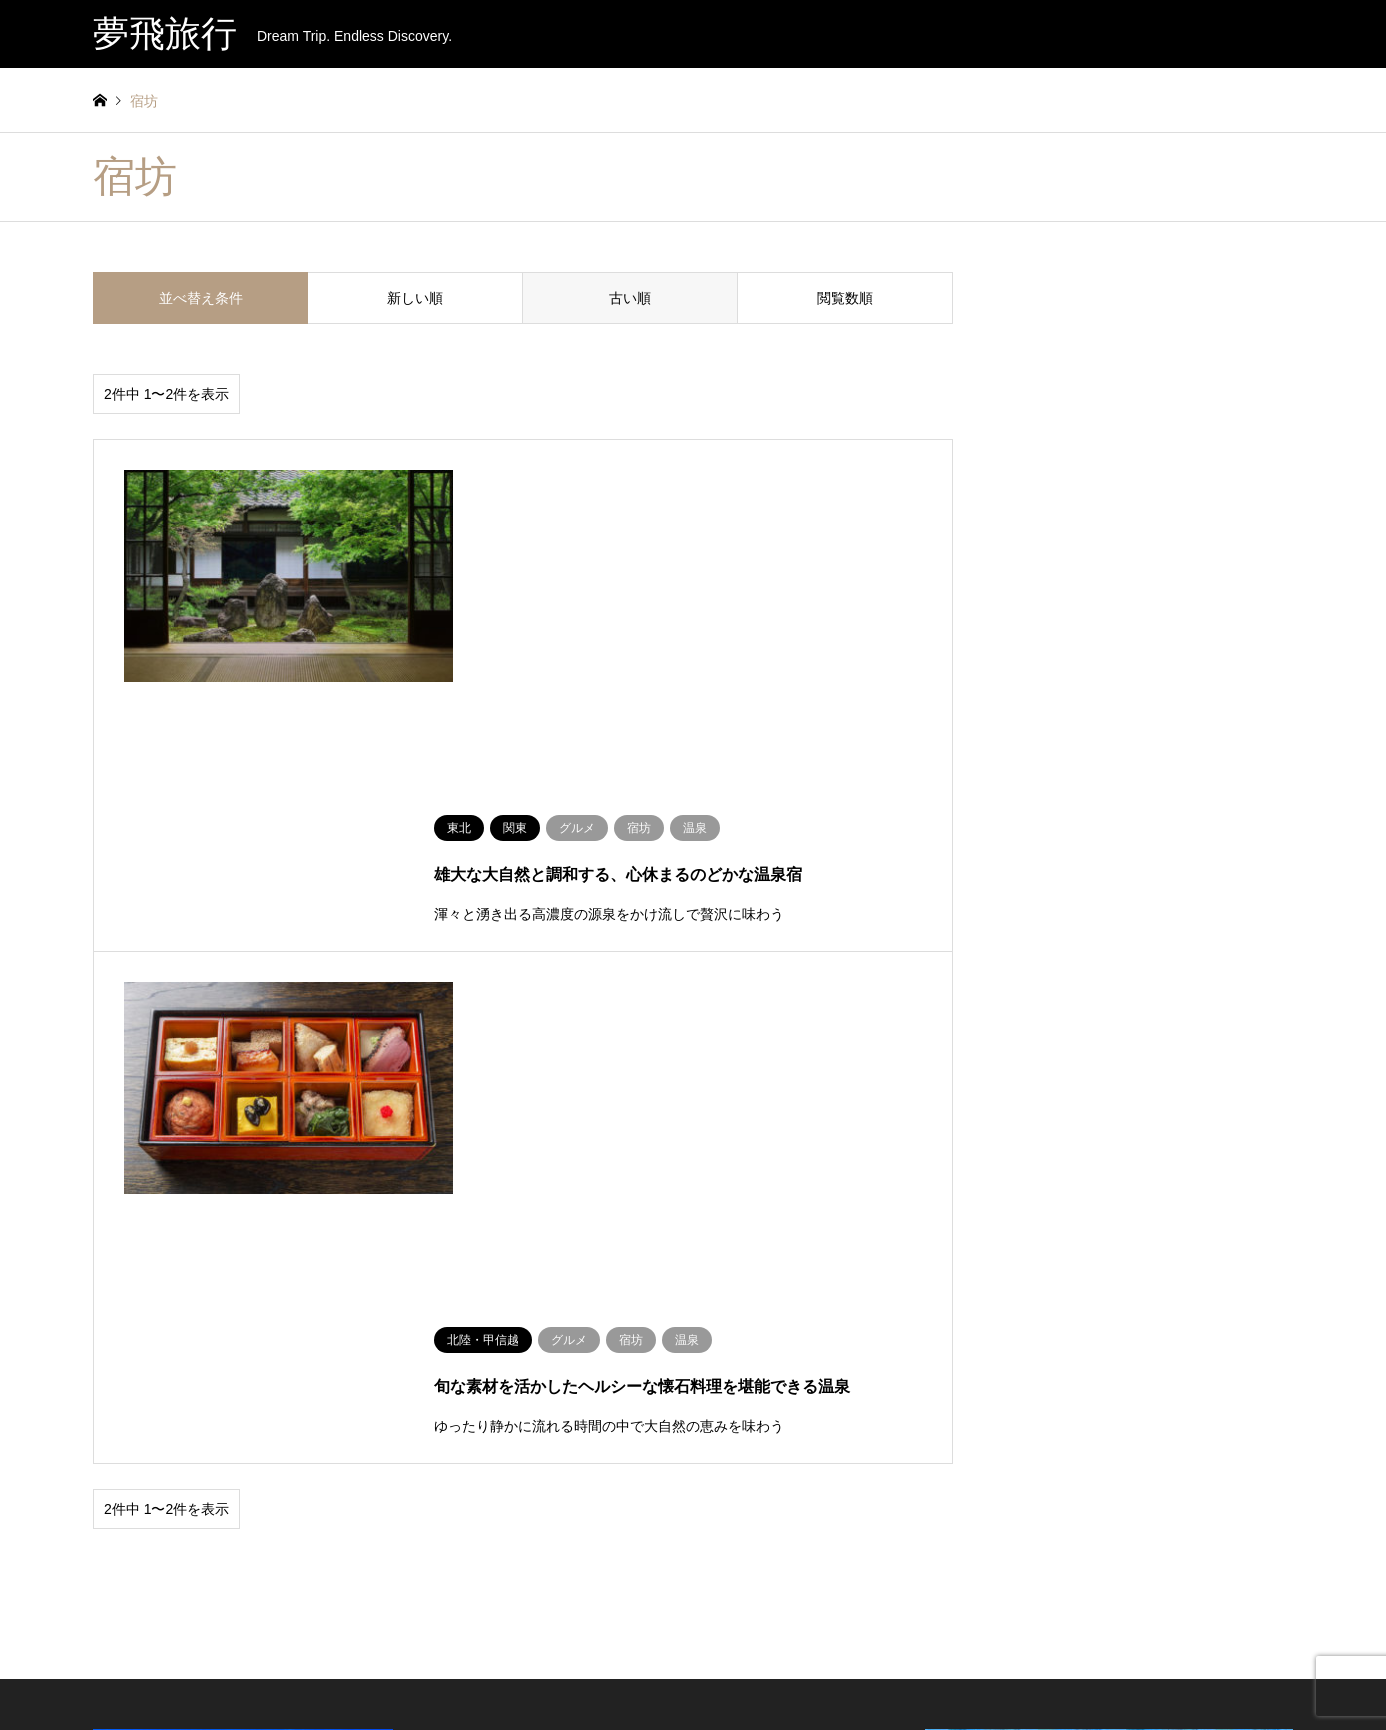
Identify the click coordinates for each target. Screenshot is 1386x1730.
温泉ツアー (538, 1240)
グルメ (740, 1269)
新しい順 (415, 298)
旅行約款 (719, 1674)
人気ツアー (528, 1201)
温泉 (734, 1240)
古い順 (630, 298)
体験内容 (736, 1201)
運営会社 (655, 1674)
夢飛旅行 (1154, 1646)
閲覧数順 (845, 298)
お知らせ (592, 1674)
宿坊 (734, 1298)
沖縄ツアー (538, 1269)
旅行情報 (782, 1674)
